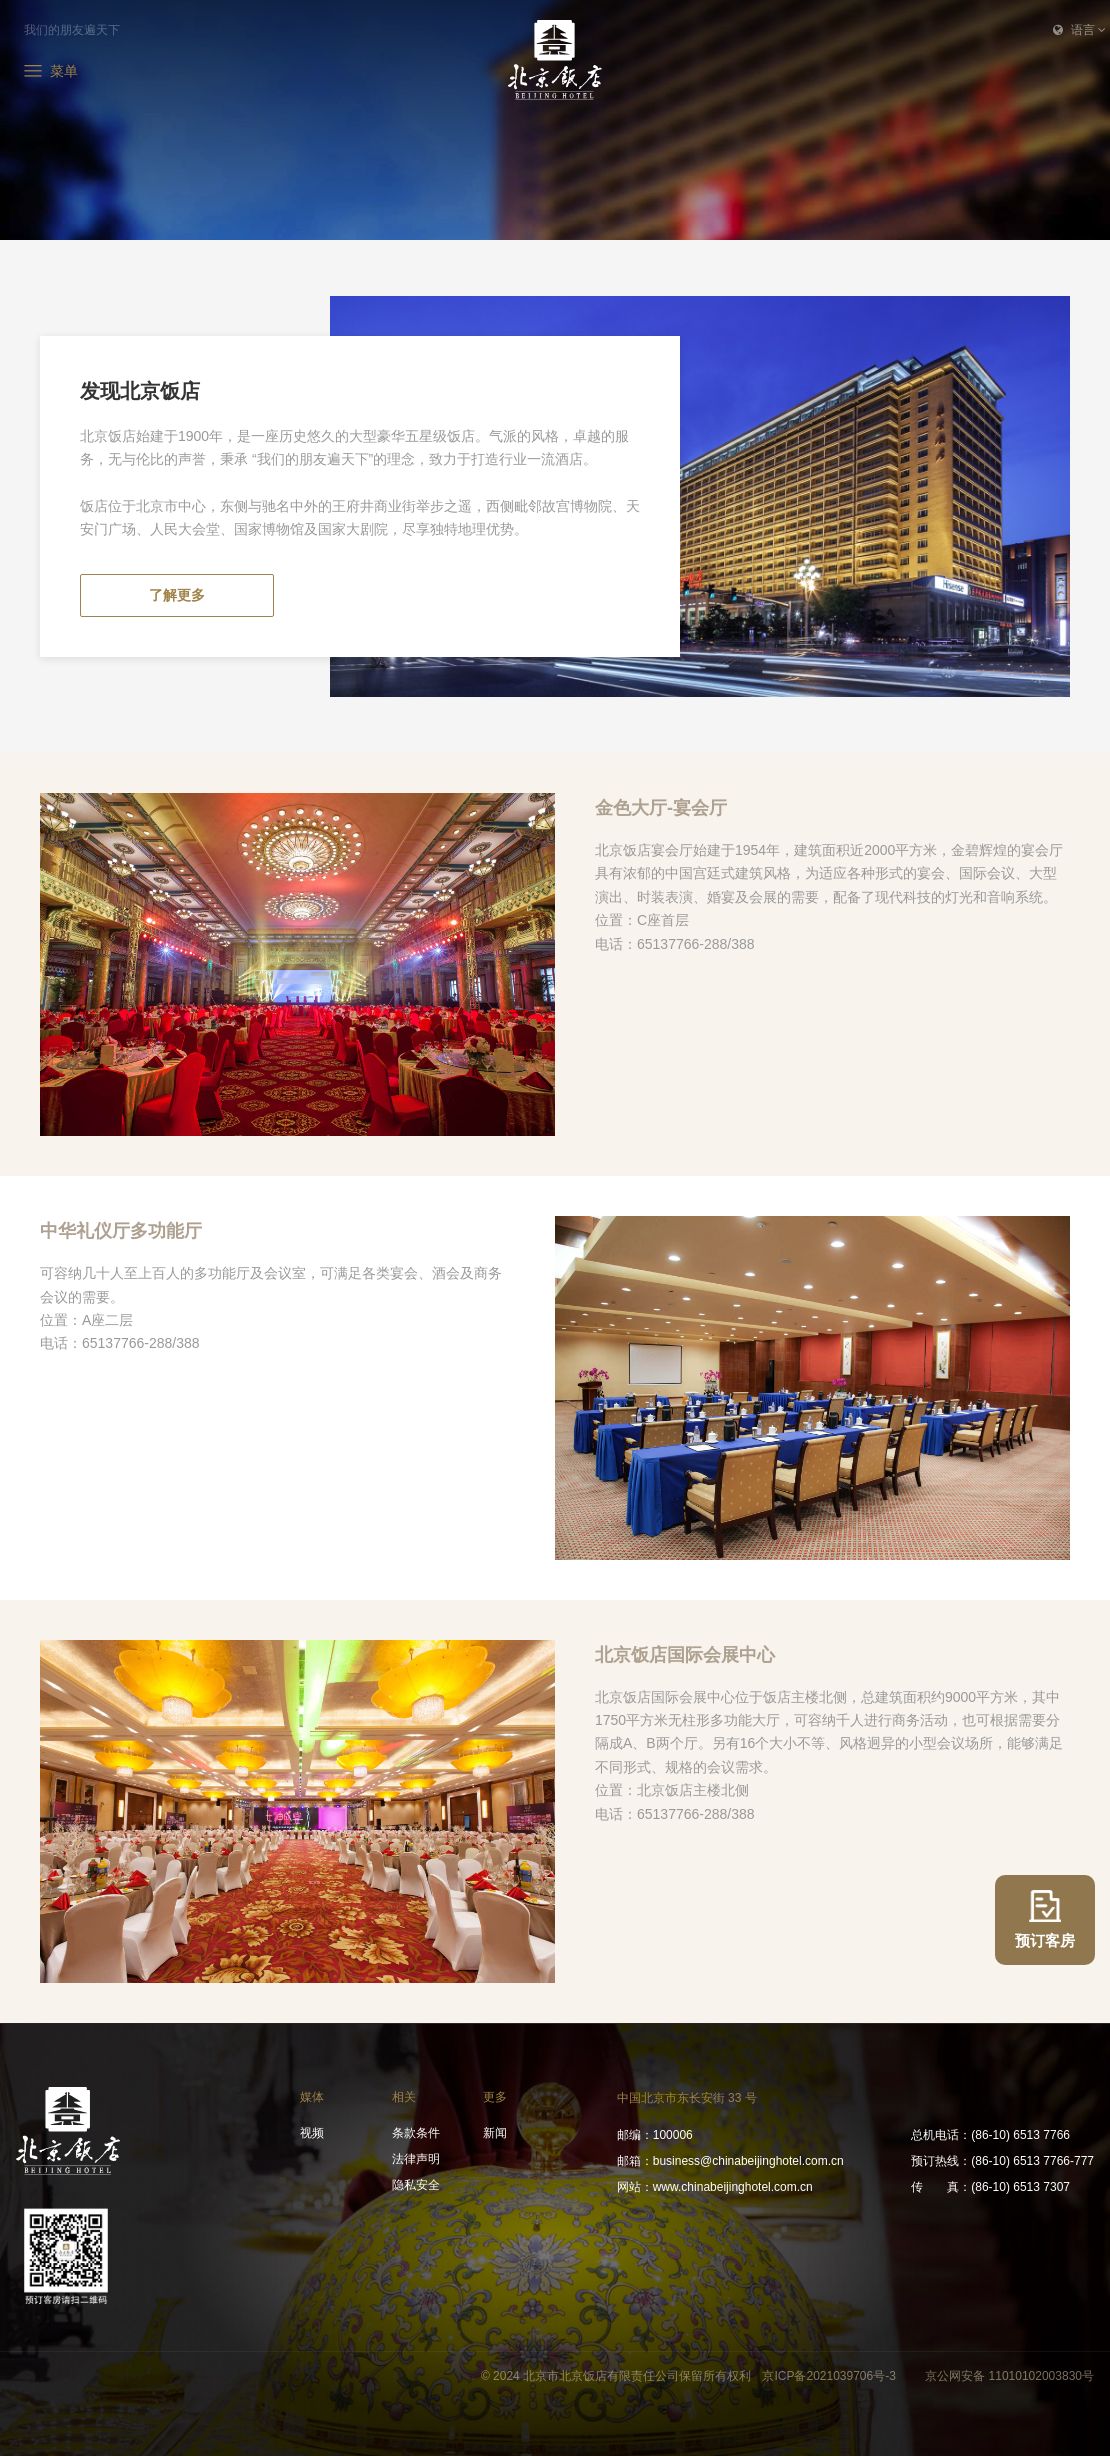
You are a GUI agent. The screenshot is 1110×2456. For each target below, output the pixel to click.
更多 (495, 2097)
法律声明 (416, 2159)
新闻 (495, 2133)
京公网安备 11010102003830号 (1009, 2376)
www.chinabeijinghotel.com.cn (715, 2187)
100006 (655, 2135)
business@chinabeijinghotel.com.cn (730, 2161)
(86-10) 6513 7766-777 (1002, 2161)
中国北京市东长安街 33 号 (687, 2098)
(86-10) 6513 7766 (990, 2135)
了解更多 (177, 595)
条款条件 (416, 2133)
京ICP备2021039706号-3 (830, 2376)
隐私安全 (416, 2185)
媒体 (312, 2097)
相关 (404, 2097)
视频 (312, 2133)
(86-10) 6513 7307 (990, 2187)
